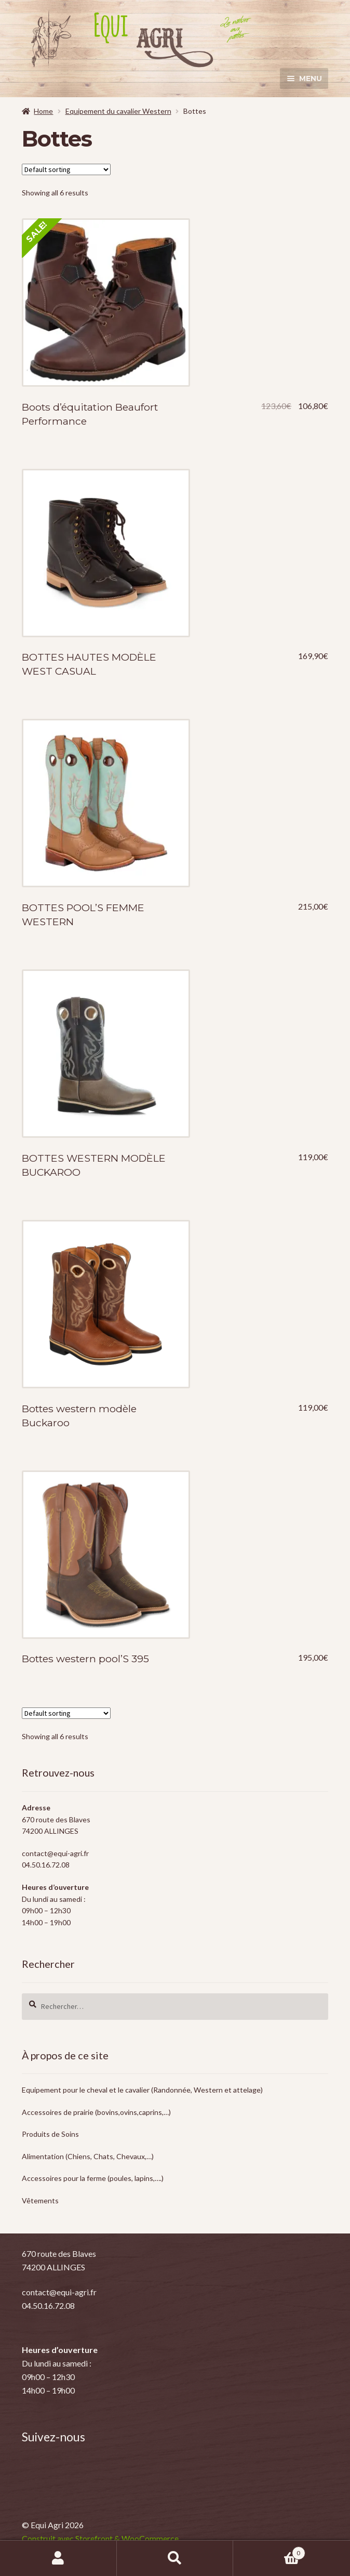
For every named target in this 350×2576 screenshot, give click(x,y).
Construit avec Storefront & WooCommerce (100, 2538)
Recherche (175, 2558)
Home (43, 111)
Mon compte (58, 2558)
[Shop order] (66, 169)
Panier (269, 2551)
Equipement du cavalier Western (118, 111)
